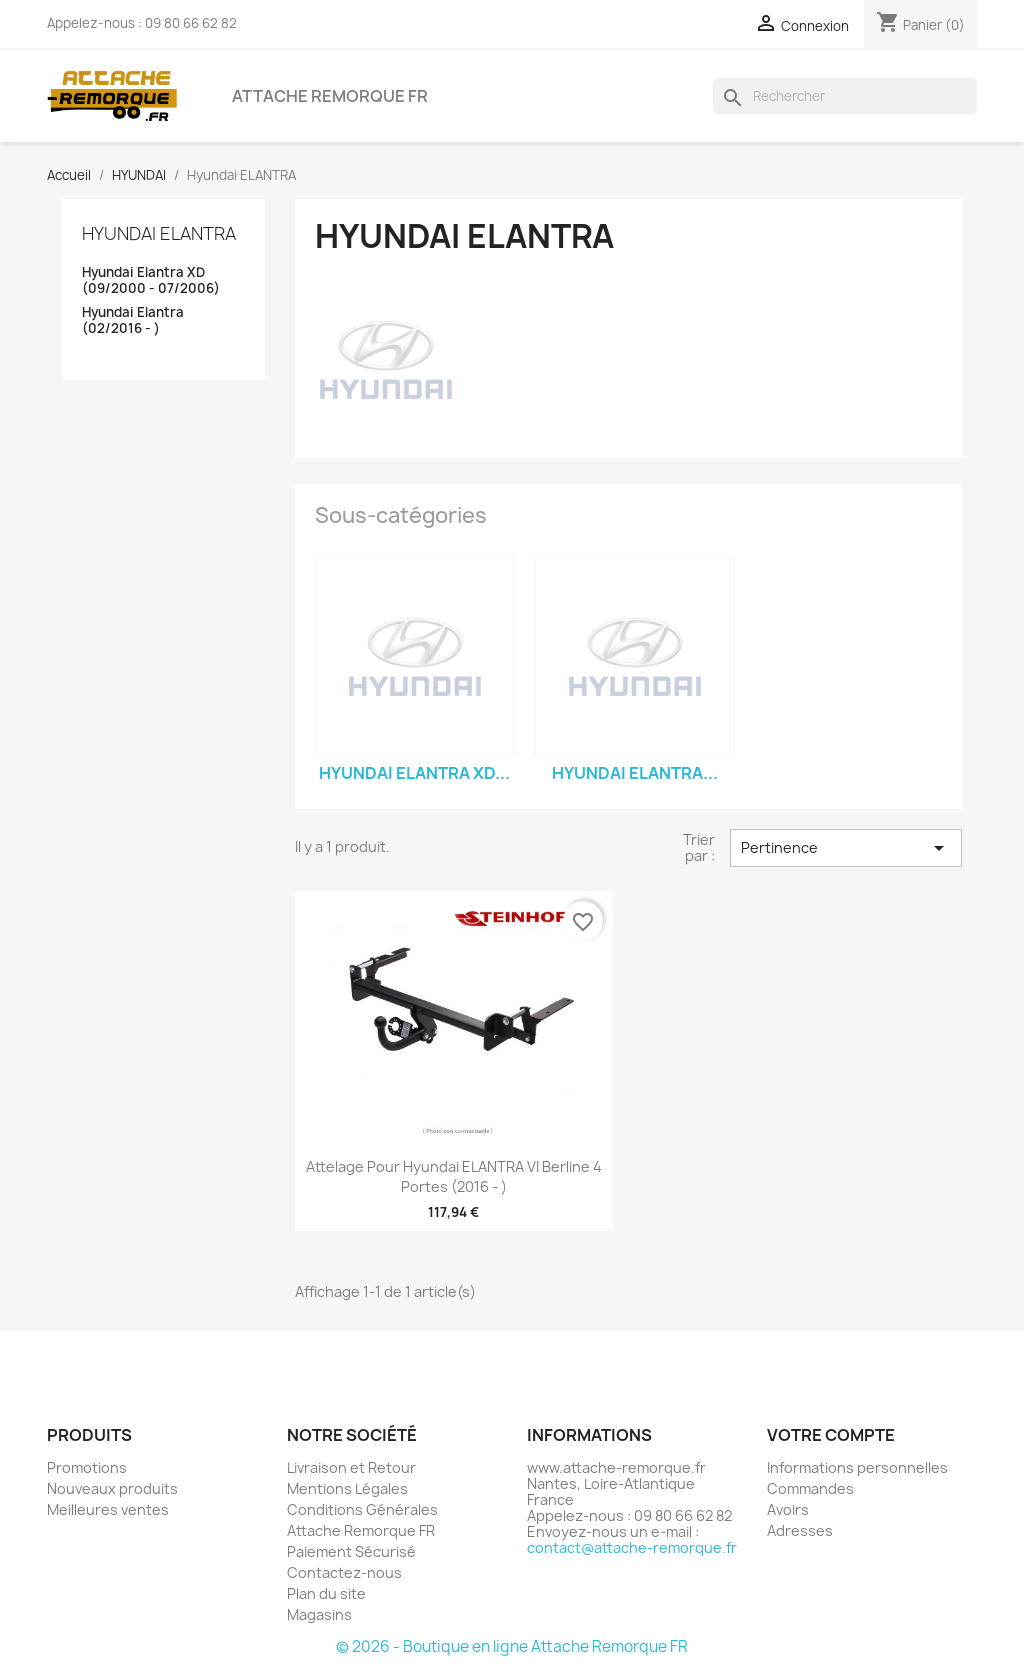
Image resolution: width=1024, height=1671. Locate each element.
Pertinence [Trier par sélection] (846, 848)
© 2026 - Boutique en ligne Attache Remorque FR (512, 1646)
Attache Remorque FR (330, 96)
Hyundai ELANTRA (159, 233)
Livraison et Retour (351, 1467)
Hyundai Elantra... (635, 773)
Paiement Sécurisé (351, 1551)
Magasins (319, 1614)
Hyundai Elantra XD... (414, 773)
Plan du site (326, 1593)
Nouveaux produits (112, 1488)
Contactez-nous (344, 1572)
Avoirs (788, 1509)
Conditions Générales (362, 1509)
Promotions (87, 1467)
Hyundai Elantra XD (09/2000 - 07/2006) (151, 280)
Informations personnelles (857, 1467)
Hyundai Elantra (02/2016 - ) (133, 320)
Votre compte (831, 1435)
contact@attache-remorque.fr (632, 1547)
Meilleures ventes (108, 1509)
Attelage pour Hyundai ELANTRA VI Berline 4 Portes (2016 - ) (454, 1176)
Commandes (810, 1488)
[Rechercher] (845, 96)
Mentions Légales (347, 1488)
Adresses (800, 1530)
